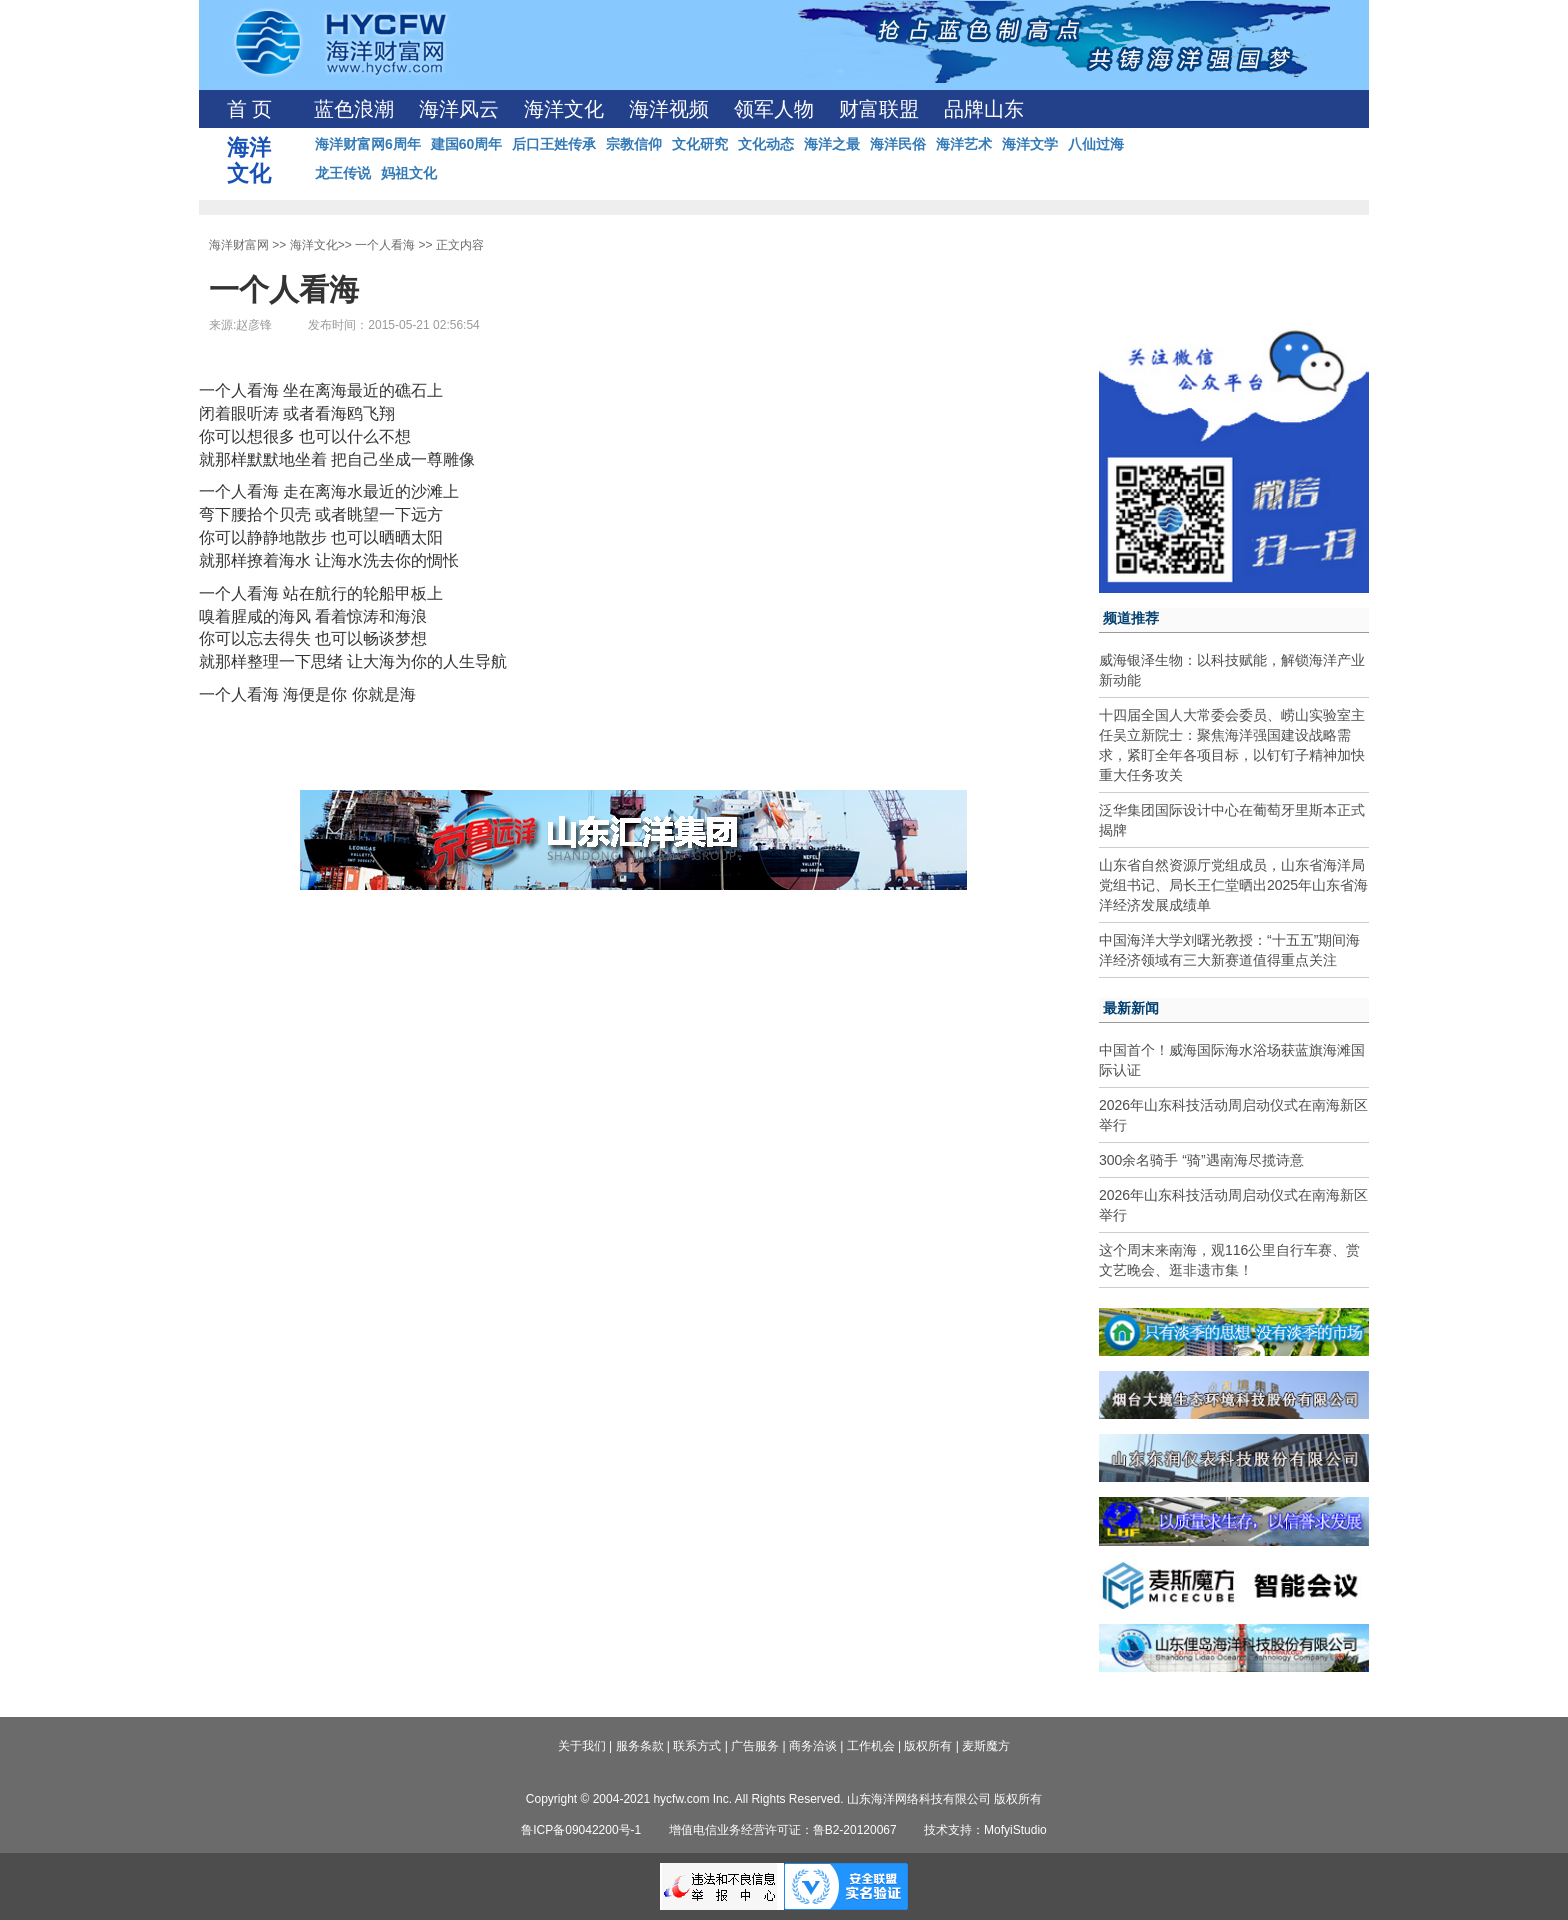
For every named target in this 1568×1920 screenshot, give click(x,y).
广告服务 (755, 1746)
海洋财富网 (239, 245)
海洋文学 (1030, 144)
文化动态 (766, 144)
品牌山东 (984, 109)
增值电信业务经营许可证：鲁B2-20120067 (783, 1830)
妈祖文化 (409, 173)
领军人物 (774, 109)
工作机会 (871, 1746)
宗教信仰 (634, 144)
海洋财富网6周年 (368, 144)
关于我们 (582, 1746)
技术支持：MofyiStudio (985, 1830)
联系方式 (697, 1746)
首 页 (249, 109)
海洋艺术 (964, 144)
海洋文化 (564, 109)
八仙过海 (1096, 144)
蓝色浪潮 (354, 109)
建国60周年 (467, 144)
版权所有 (928, 1746)
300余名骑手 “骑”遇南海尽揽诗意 (1201, 1160)
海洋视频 (669, 109)
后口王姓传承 (554, 144)
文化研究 (700, 144)
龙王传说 (343, 173)
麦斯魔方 (986, 1746)
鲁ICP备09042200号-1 (581, 1830)
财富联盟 (879, 109)
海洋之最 (832, 144)
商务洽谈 (813, 1746)
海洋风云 (459, 109)
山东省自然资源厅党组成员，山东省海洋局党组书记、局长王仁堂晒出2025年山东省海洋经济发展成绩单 (1233, 885)
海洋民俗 (898, 144)
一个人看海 (385, 245)
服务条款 (640, 1746)
